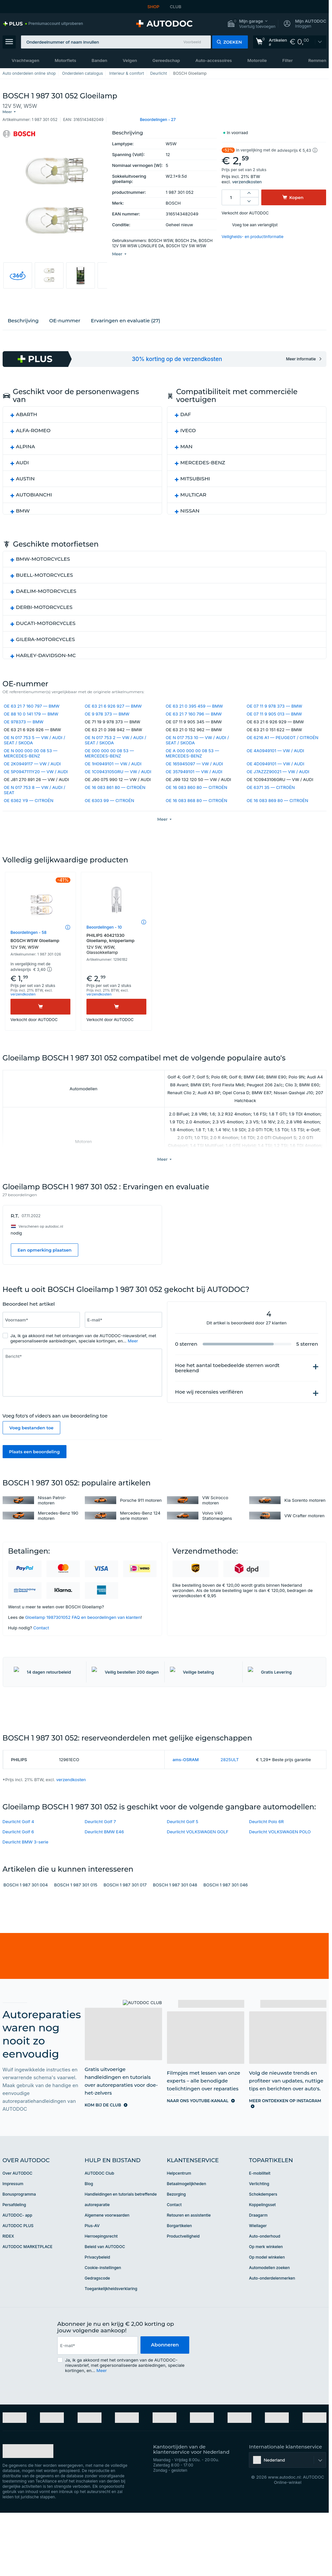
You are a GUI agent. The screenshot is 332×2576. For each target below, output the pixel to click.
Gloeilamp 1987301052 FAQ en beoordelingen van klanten (83, 1630)
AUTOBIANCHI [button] (34, 491)
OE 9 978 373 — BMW (107, 711)
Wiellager (258, 2277)
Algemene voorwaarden (107, 2267)
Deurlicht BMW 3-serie (25, 1894)
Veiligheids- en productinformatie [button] (253, 231)
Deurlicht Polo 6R (266, 1873)
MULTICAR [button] (193, 491)
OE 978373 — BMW (24, 718)
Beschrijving (23, 317)
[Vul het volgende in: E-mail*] (123, 1333)
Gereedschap (166, 60)
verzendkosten (247, 176)
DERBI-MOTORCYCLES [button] (44, 604)
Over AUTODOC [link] (17, 2225)
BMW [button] (23, 507)
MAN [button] (186, 443)
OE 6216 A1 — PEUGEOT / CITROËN (282, 734)
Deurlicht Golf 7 (100, 1873)
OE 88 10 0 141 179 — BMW (31, 711)
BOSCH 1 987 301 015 (75, 1937)
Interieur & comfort (126, 73)
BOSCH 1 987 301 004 (26, 1937)
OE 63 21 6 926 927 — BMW (113, 703)
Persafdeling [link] (14, 2256)
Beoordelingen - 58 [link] (28, 945)
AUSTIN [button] (25, 475)
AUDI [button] (22, 459)
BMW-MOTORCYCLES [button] (43, 556)
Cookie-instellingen (103, 2319)
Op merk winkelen (266, 2298)
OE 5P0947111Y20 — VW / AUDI (36, 768)
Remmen (317, 60)
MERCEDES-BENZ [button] (202, 459)
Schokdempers (263, 2246)
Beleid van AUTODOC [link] (105, 2298)
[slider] (71, 1317)
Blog (89, 2235)
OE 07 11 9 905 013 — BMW (274, 711)
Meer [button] (133, 1354)
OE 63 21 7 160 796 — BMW (194, 711)
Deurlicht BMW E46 (104, 1883)
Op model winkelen (267, 2309)
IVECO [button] (188, 427)
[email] (97, 2397)
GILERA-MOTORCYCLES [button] (45, 636)
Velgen (130, 60)
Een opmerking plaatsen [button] (45, 1263)
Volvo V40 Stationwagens (217, 1529)
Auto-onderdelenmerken (272, 2330)
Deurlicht (158, 73)
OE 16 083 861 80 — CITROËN (115, 784)
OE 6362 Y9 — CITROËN (29, 797)
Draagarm (258, 2267)
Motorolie (257, 60)
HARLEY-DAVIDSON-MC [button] (46, 652)
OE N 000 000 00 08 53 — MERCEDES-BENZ (31, 750)
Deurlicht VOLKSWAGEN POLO (280, 1883)
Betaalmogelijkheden (186, 2235)
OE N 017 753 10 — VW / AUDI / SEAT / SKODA (197, 737)
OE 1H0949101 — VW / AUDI (113, 760)
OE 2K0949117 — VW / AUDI (32, 760)
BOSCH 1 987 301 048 (175, 1937)
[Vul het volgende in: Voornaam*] (41, 1333)
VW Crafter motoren (305, 1529)
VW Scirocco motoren (215, 1513)
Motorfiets (65, 60)
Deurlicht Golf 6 (18, 1883)
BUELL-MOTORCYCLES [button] (44, 572)
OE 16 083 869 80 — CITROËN (277, 797)
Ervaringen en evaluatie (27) (125, 317)
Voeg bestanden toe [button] (31, 1441)
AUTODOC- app (17, 2267)
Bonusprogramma (19, 2246)
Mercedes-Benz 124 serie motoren (140, 1529)
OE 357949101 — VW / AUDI (194, 768)
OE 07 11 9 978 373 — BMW (274, 703)
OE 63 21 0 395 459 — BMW (194, 703)
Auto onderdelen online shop (29, 73)
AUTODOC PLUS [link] (18, 2277)
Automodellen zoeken (269, 2319)
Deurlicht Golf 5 (182, 1873)
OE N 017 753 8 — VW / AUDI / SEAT (34, 787)
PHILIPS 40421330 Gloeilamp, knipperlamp (116, 957)
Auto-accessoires (213, 60)
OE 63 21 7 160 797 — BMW (32, 703)
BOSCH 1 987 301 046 (225, 1937)
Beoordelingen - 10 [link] (104, 940)
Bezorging (176, 2246)
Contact (41, 1641)
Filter (287, 60)
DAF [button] (185, 411)
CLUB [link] (175, 6)
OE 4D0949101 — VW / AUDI (275, 760)
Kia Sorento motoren (305, 1513)
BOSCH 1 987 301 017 (125, 1937)
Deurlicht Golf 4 (18, 1873)
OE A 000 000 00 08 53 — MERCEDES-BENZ (192, 750)
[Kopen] (40, 1020)
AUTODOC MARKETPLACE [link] (28, 2298)
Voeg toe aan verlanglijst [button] (255, 219)
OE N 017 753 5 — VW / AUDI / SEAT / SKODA (34, 737)
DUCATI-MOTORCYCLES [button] (46, 620)
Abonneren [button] (164, 2397)
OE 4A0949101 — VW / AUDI (275, 747)
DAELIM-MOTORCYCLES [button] (46, 588)
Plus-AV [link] (92, 2277)
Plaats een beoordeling (34, 1465)
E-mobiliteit (259, 2225)
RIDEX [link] (8, 2288)
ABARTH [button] (26, 411)
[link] (43, 23)
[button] (251, 23)
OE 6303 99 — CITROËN (109, 797)
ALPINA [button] (25, 443)
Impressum (13, 2235)
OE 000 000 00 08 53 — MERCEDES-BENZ (109, 750)
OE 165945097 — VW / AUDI (194, 760)
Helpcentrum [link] (179, 2225)
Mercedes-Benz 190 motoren (58, 1529)
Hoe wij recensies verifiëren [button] (209, 1405)
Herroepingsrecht (101, 2288)
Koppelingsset (262, 2256)
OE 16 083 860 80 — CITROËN (196, 784)
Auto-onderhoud (264, 2288)
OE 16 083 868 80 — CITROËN (196, 797)
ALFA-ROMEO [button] (33, 427)
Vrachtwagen (25, 60)
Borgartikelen (179, 2277)
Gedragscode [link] (97, 2330)
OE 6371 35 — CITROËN (271, 784)
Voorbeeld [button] (192, 42)
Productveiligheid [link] (183, 2288)
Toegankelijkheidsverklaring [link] (111, 2340)
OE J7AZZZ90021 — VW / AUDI (278, 768)
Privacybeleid (97, 2309)
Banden (99, 60)
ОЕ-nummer (65, 317)
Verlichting (259, 2235)
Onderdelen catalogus (82, 73)
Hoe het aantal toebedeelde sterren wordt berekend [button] (227, 1381)
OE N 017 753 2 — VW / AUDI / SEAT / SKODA (115, 737)
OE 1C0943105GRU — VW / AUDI (118, 768)
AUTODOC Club (99, 2225)
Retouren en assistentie (189, 2267)
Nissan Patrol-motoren (52, 1513)
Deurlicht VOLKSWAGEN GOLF (198, 1883)
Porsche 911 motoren (141, 1513)
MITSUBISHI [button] (195, 475)
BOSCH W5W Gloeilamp (40, 957)
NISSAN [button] (190, 507)
